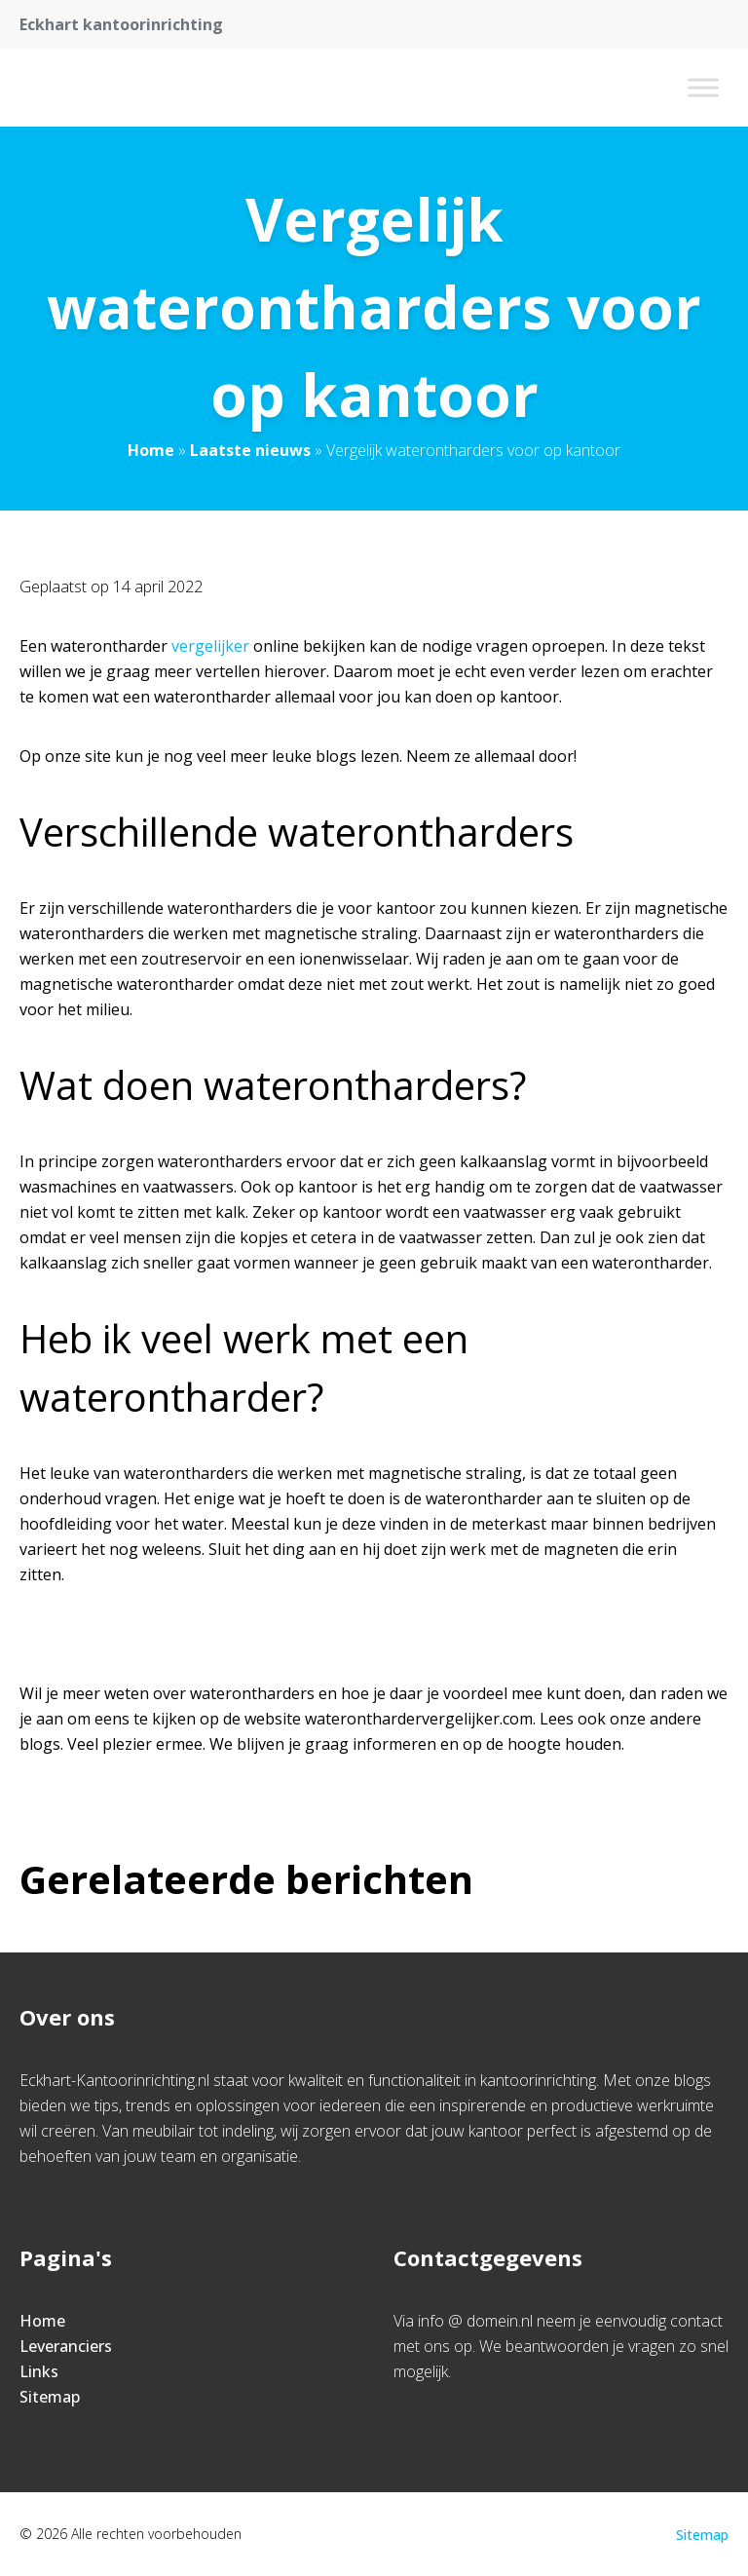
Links (38, 2371)
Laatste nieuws (250, 450)
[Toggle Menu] (703, 87)
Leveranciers (65, 2346)
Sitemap (49, 2396)
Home (151, 450)
